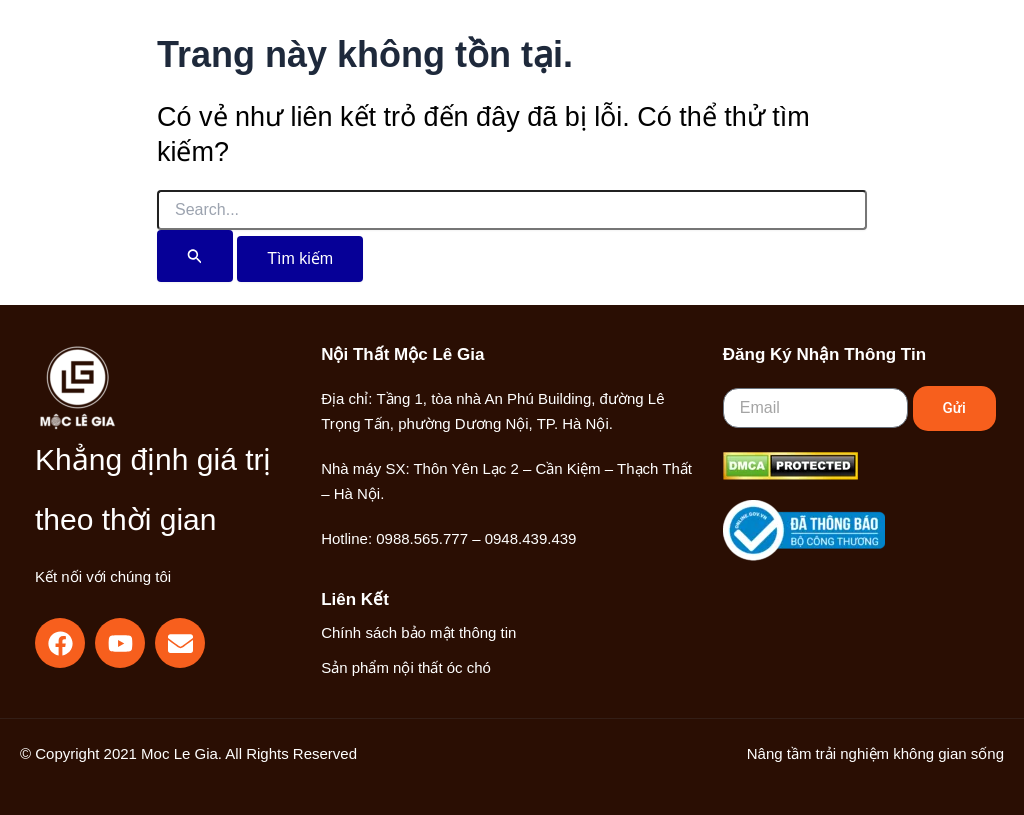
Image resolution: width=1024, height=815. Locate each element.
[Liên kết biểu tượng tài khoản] (849, 63)
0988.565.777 (422, 538)
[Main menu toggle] (913, 63)
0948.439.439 (531, 538)
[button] (805, 65)
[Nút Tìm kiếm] (195, 256)
